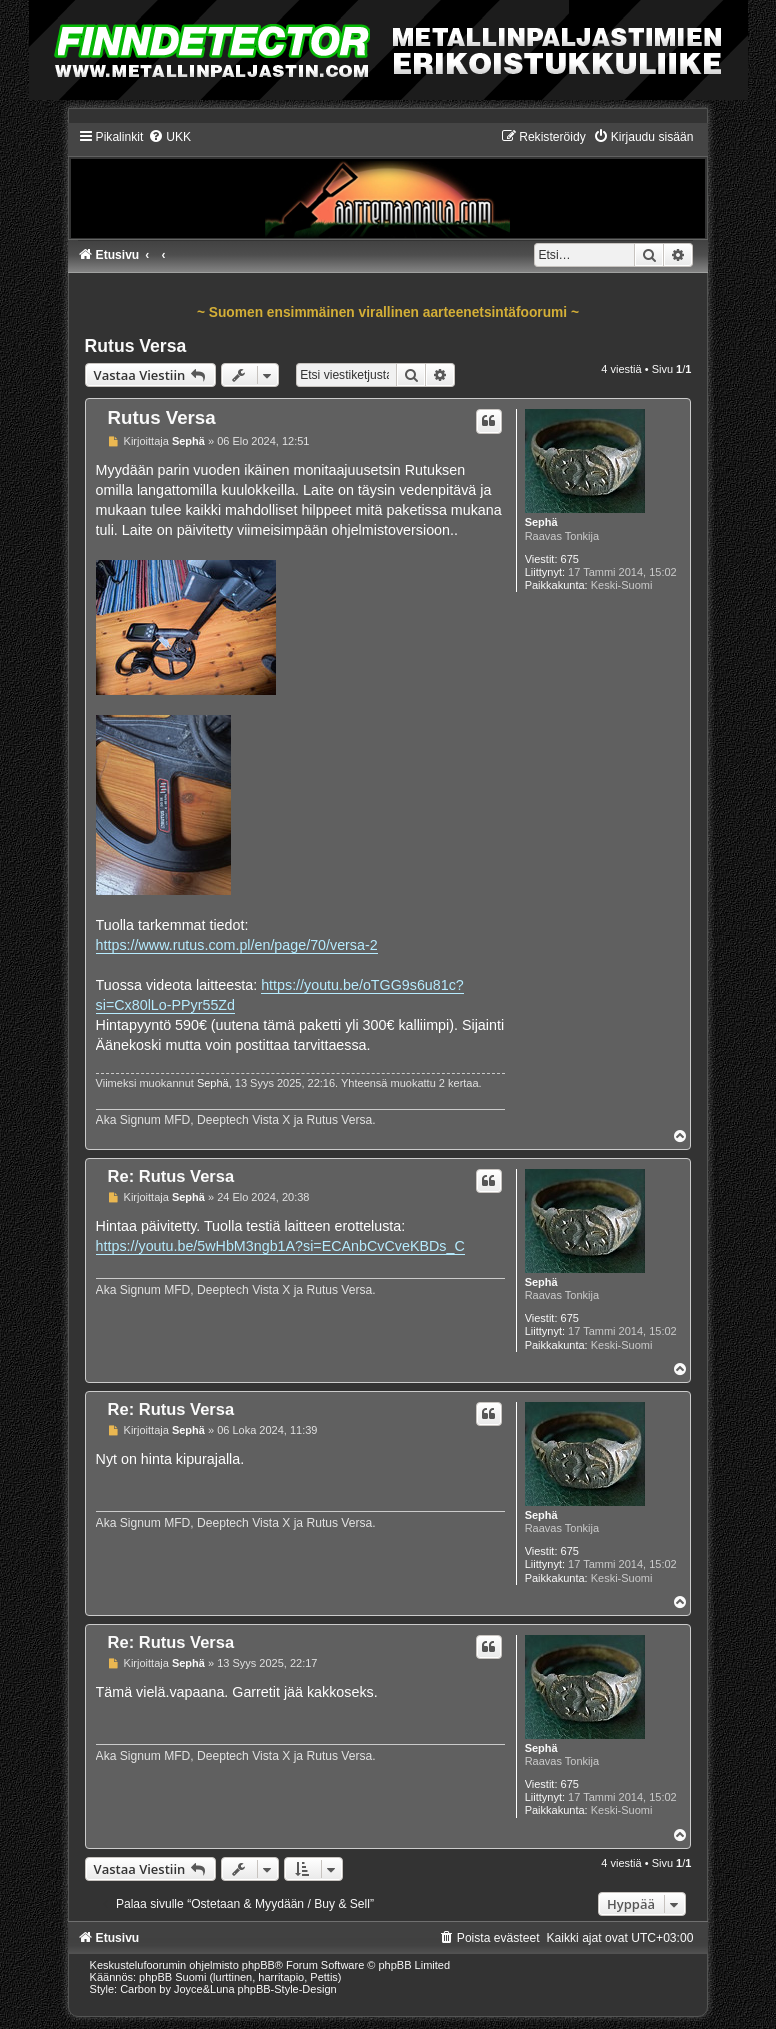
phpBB (258, 1965)
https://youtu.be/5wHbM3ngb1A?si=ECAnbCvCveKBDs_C (280, 1246)
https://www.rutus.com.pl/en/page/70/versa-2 (237, 945)
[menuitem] (169, 137)
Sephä (541, 522)
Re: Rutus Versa (171, 1176)
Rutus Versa (136, 346)
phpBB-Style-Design (287, 1989)
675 (570, 559)
